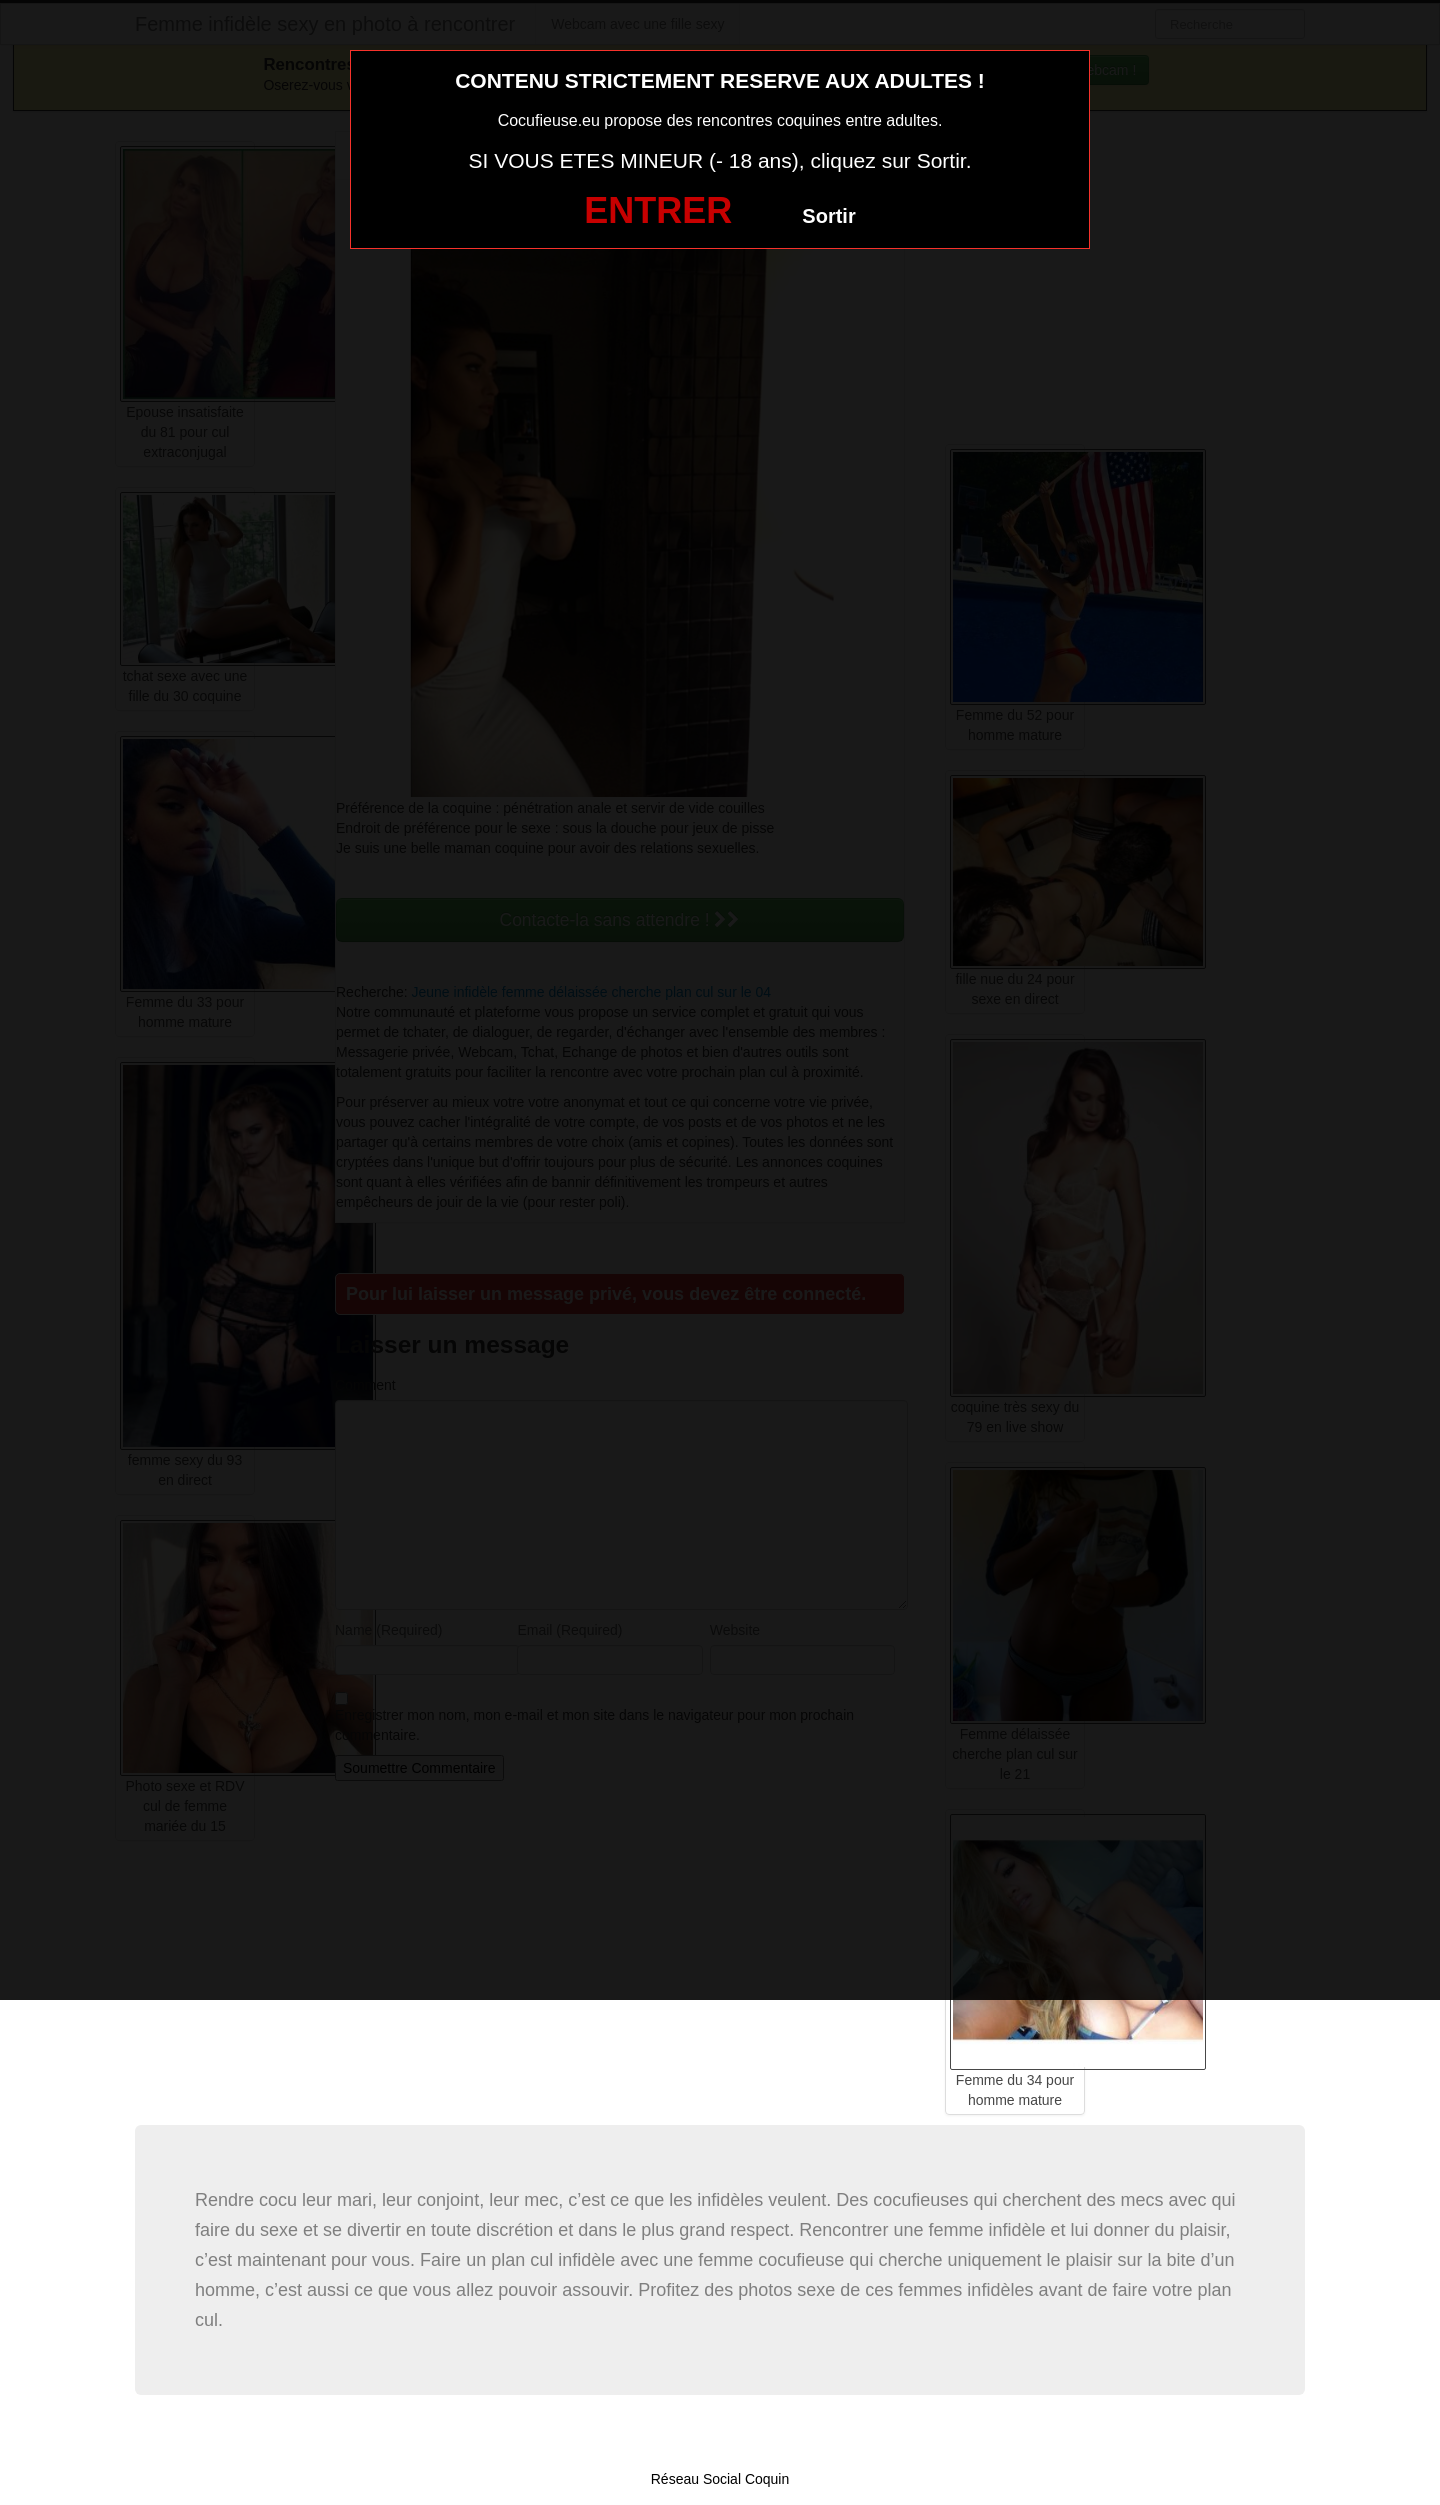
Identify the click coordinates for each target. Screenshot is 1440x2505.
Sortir (828, 216)
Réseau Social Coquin (720, 2479)
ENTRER (658, 210)
